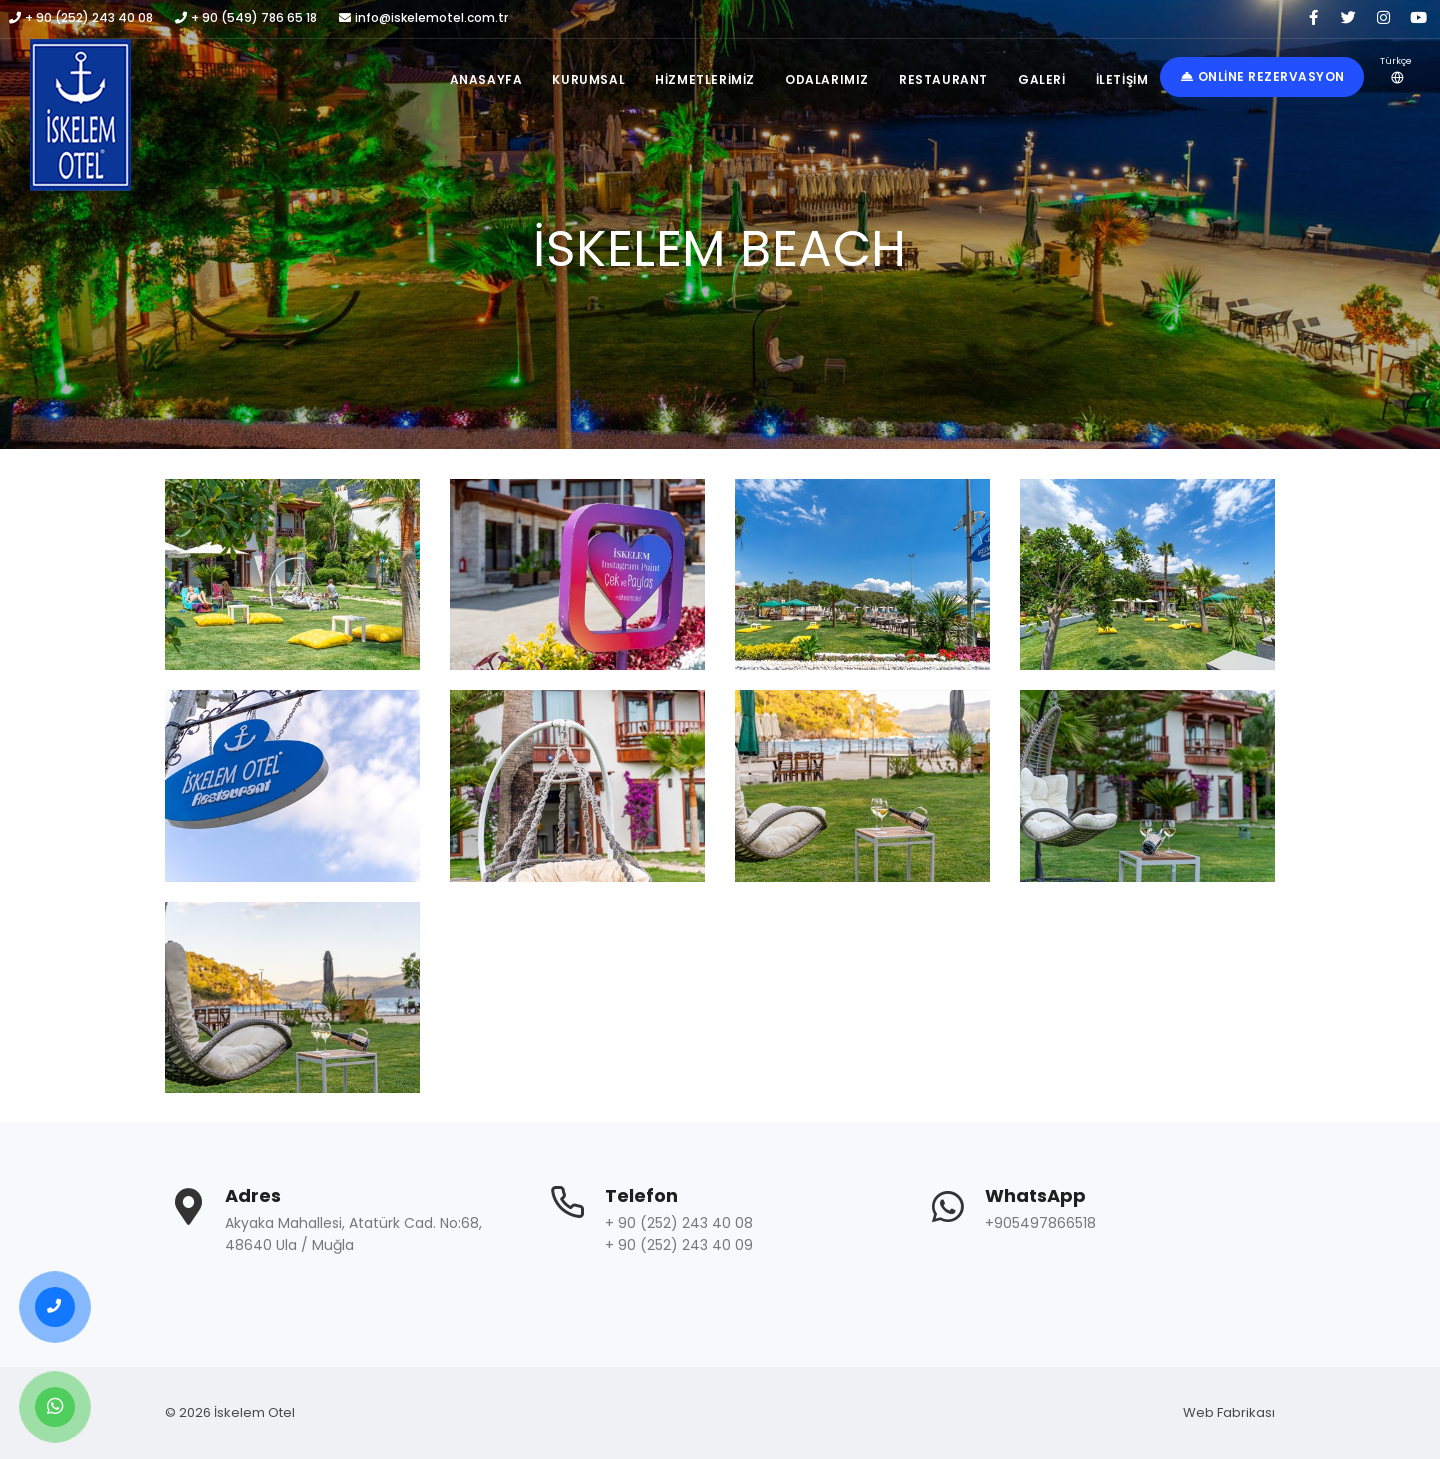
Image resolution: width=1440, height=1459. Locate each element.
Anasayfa (486, 79)
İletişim (1122, 79)
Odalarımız (827, 79)
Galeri (1042, 79)
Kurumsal (588, 79)
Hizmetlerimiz (705, 79)
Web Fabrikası (1229, 1412)
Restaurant (943, 79)
